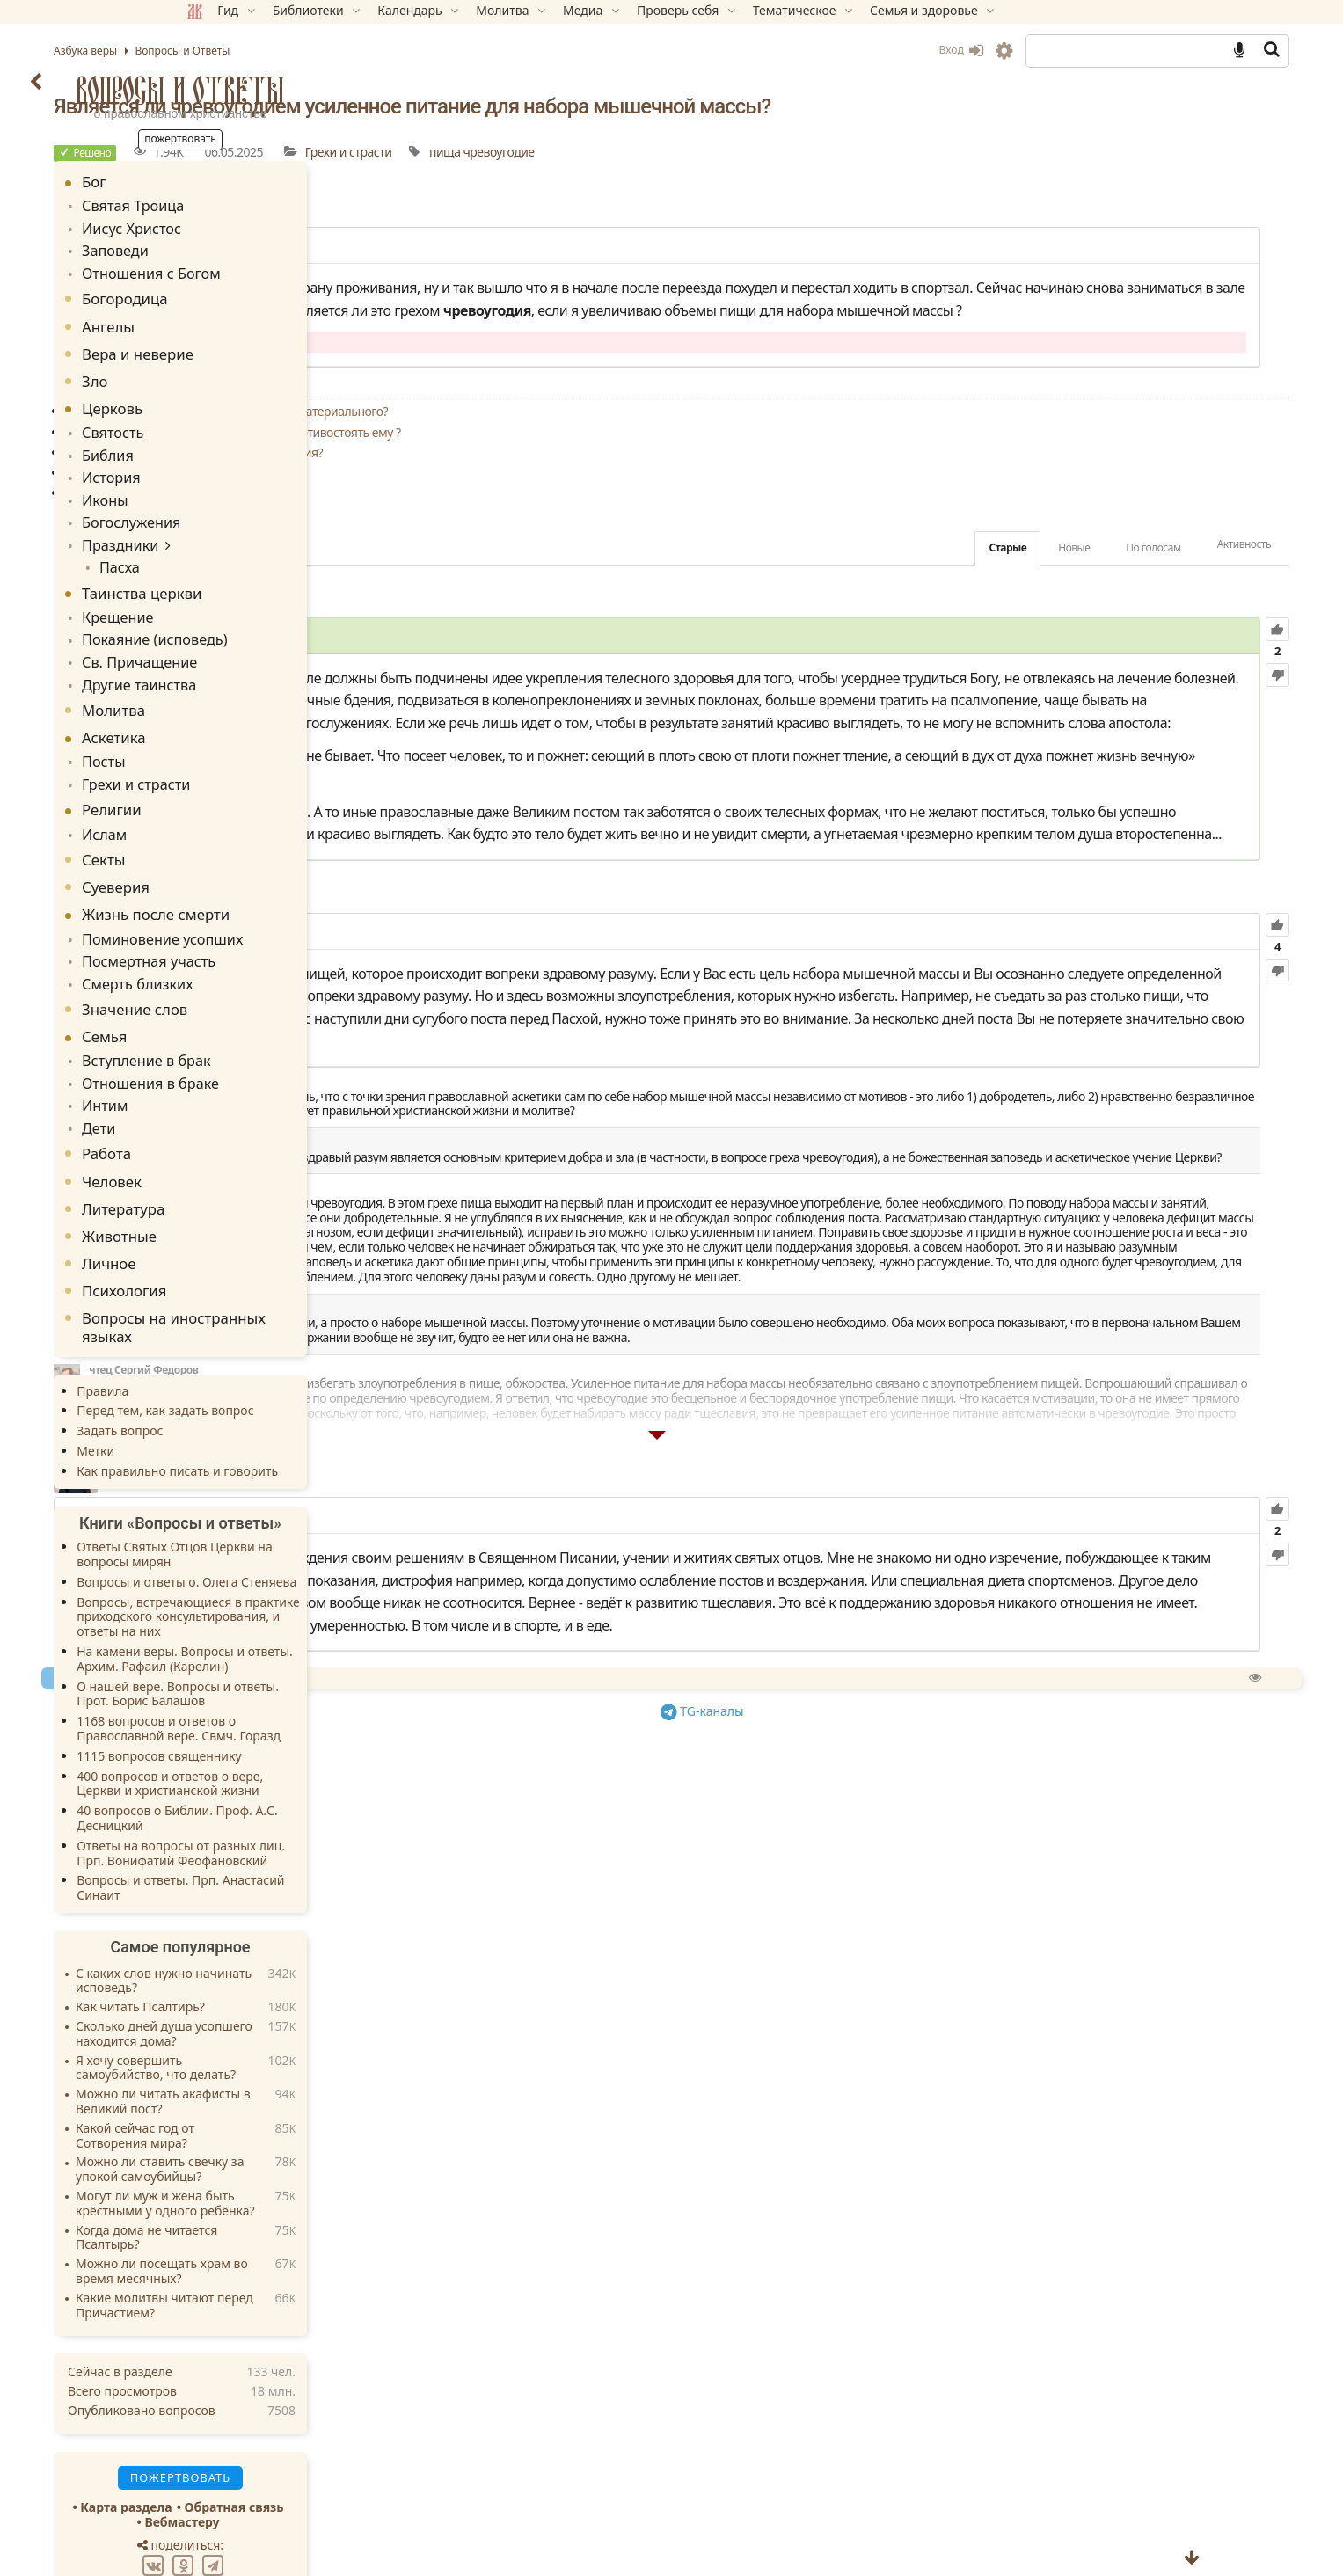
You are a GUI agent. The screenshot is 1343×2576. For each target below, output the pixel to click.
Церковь (238, 399)
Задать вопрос (245, 1370)
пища (865, 175)
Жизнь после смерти (281, 871)
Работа (232, 1094)
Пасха (236, 542)
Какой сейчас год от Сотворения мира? (260, 2076)
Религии (237, 769)
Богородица (251, 290)
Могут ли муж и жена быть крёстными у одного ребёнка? (291, 2144)
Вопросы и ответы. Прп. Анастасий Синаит (306, 1827)
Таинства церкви (267, 567)
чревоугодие (919, 175)
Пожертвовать (517, 2118)
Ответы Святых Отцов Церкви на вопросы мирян (300, 1494)
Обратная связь (359, 2447)
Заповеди (236, 245)
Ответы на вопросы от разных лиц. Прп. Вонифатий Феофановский (306, 1793)
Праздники (241, 522)
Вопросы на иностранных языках (299, 1267)
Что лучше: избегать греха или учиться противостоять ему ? (654, 500)
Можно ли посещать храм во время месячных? (287, 2212)
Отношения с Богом (267, 265)
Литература (249, 1149)
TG (852, 2149)
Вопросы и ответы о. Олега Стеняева (312, 1522)
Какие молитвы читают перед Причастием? (290, 2246)
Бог (220, 181)
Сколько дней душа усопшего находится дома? (289, 1974)
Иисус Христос (250, 224)
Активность (1118, 612)
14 (542, 270)
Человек (237, 1122)
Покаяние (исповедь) (270, 610)
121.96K (627, 1113)
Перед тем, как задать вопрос (290, 1351)
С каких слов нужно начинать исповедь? (289, 1922)
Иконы (227, 482)
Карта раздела (251, 2447)
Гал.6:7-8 (1033, 913)
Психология (250, 1231)
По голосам (1028, 615)
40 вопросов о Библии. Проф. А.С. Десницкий (303, 1758)
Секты (229, 816)
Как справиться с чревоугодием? (579, 560)
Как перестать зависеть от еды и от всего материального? (648, 479)
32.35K (616, 1890)
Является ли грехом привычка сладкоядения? (616, 520)
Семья (230, 986)
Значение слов (260, 959)
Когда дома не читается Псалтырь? (272, 2178)
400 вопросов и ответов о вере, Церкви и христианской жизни (295, 1724)
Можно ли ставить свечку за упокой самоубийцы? (285, 2110)
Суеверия (241, 844)
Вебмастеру (307, 2462)
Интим (227, 1049)
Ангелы (234, 317)
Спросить (612, 2118)
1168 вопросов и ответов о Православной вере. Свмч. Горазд (304, 1668)
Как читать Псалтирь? (266, 1947)
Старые (882, 615)
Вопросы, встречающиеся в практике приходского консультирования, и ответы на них (314, 1557)
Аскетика (240, 701)
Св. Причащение (257, 630)
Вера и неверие (263, 344)
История (233, 462)
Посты (226, 725)
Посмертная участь (265, 914)
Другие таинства (257, 649)
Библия (230, 442)
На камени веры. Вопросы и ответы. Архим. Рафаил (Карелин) (310, 1599)
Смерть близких (255, 934)
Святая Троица (252, 204)
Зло (221, 371)
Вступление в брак (263, 1009)
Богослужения (250, 502)
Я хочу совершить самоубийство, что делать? (281, 2009)
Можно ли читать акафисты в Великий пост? (288, 2042)
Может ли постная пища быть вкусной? (597, 540)
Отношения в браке (266, 1029)
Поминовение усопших (277, 895)
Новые (949, 615)
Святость (234, 421)
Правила (228, 1331)
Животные (245, 1176)
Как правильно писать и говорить (303, 1411)
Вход (836, 49)
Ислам (227, 792)
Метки (221, 1391)
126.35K (591, 705)
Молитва (239, 674)
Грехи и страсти (769, 175)
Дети (222, 1070)
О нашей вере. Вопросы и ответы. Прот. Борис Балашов (303, 1634)
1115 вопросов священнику (284, 1696)
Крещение (238, 589)
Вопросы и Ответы (306, 90)
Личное (235, 1203)
